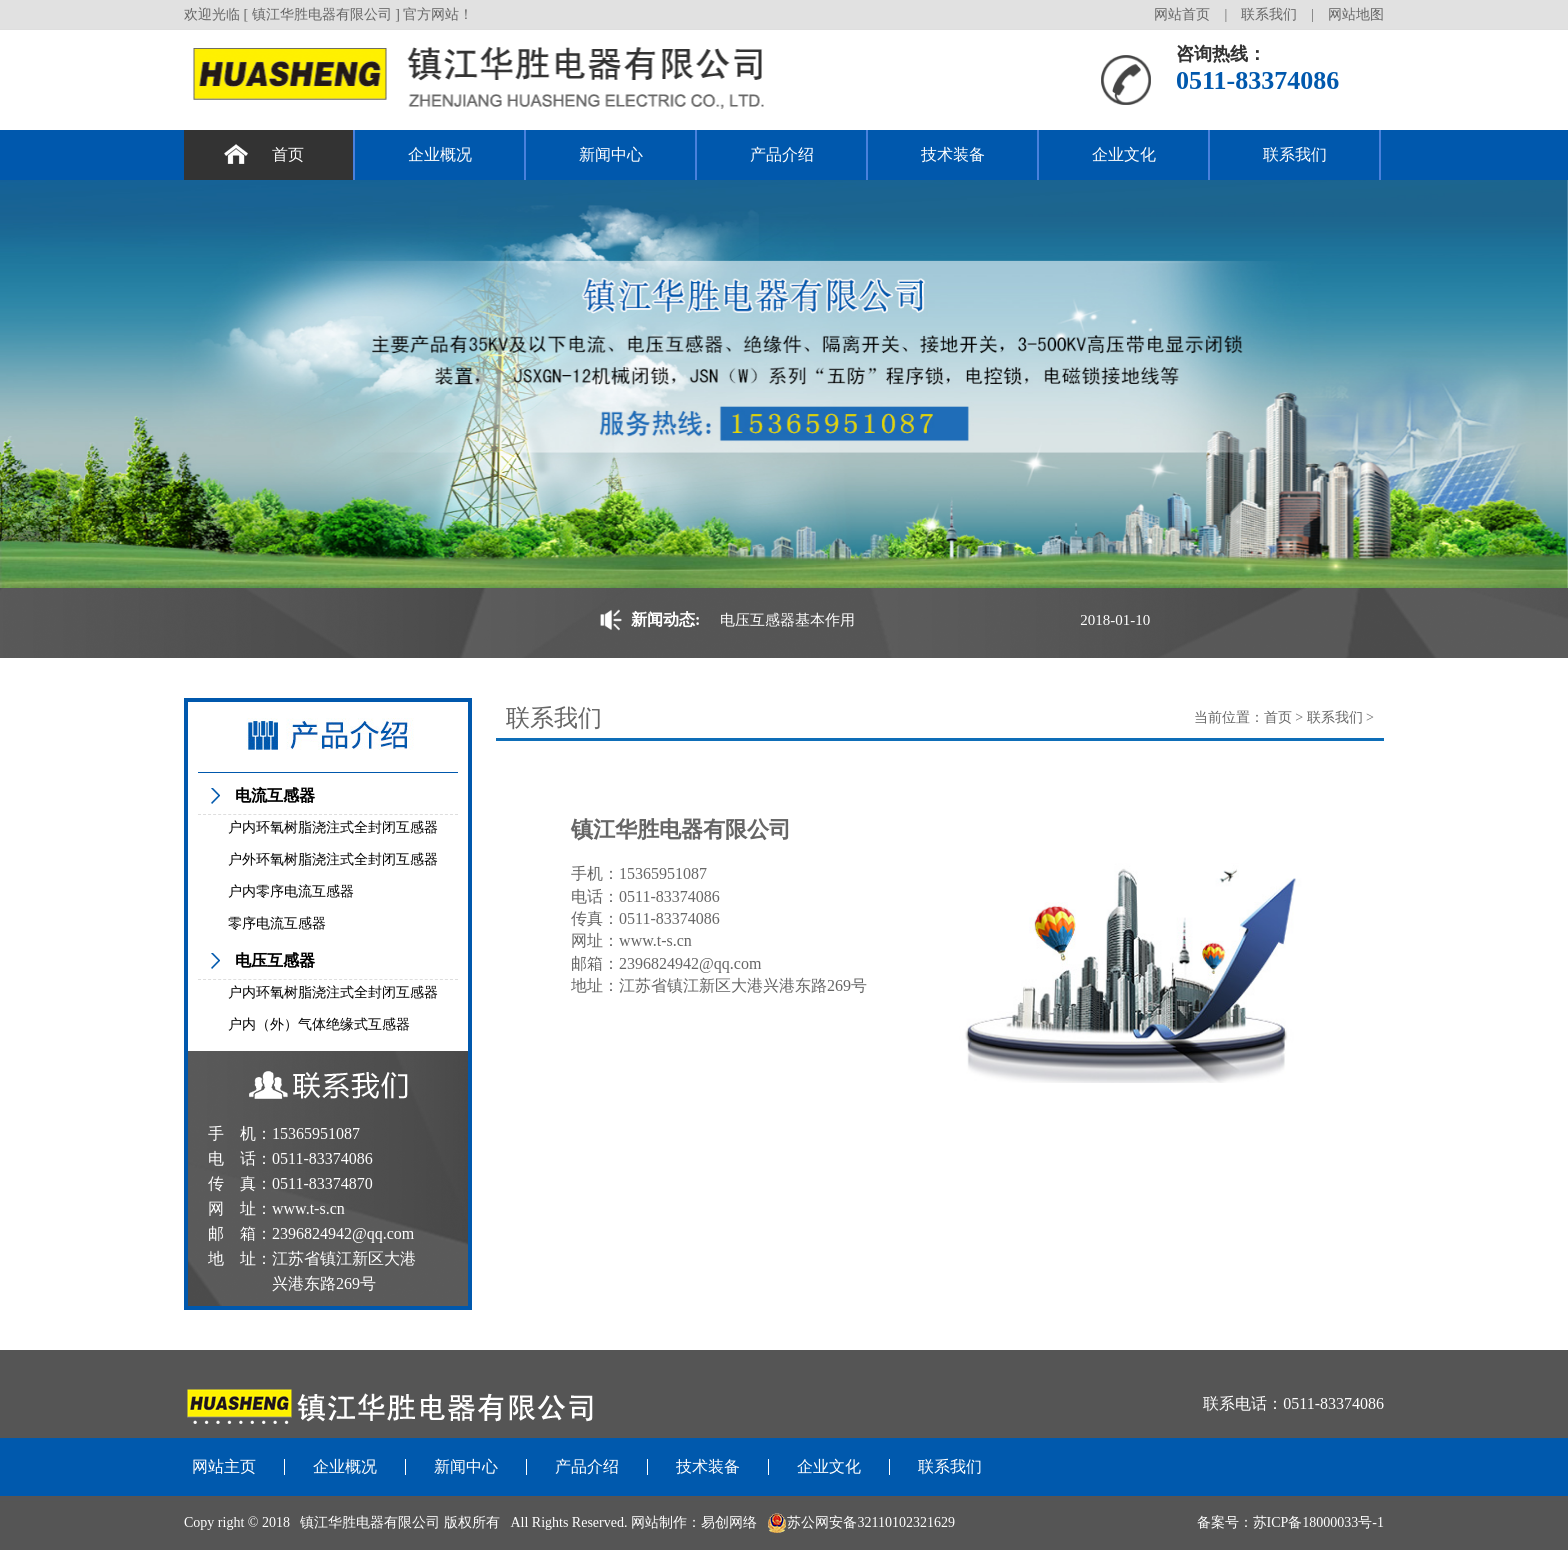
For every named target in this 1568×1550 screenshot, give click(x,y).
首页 (288, 154)
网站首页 (1182, 14)
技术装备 (953, 154)
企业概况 (440, 154)
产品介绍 (782, 154)
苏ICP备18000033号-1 (1318, 1522)
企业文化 (1124, 154)
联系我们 (1269, 14)
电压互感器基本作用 (787, 620)
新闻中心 (611, 154)
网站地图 (1356, 14)
